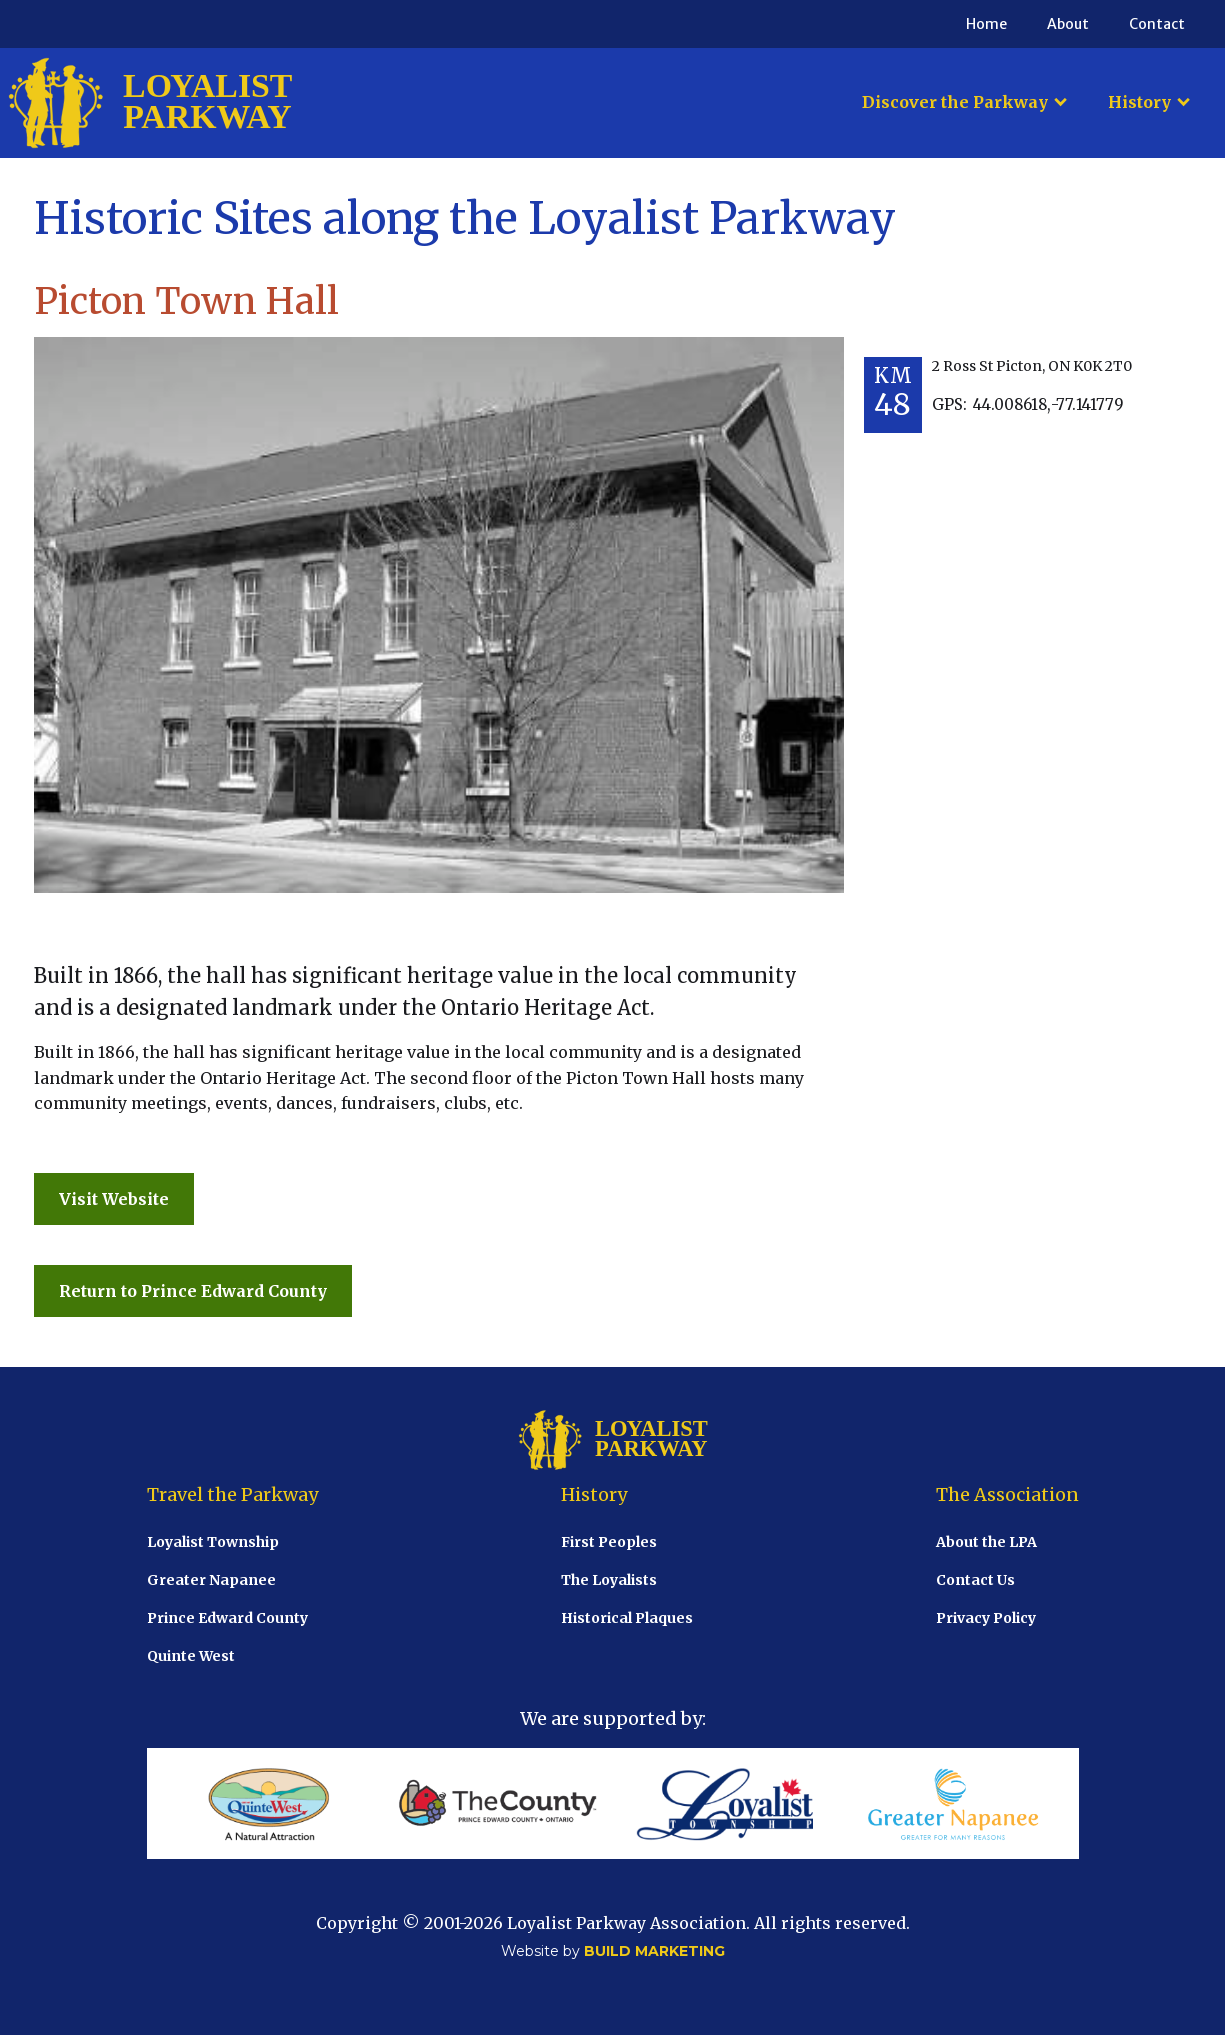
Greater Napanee (211, 1580)
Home (986, 24)
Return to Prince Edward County (193, 1291)
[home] (150, 103)
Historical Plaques (627, 1618)
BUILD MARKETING (654, 1951)
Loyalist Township (213, 1542)
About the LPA (986, 1542)
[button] (965, 102)
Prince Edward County (227, 1618)
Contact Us (975, 1580)
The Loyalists (609, 1580)
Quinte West (191, 1656)
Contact (1157, 24)
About (1068, 24)
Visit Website (114, 1199)
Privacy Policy (986, 1618)
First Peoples (609, 1542)
